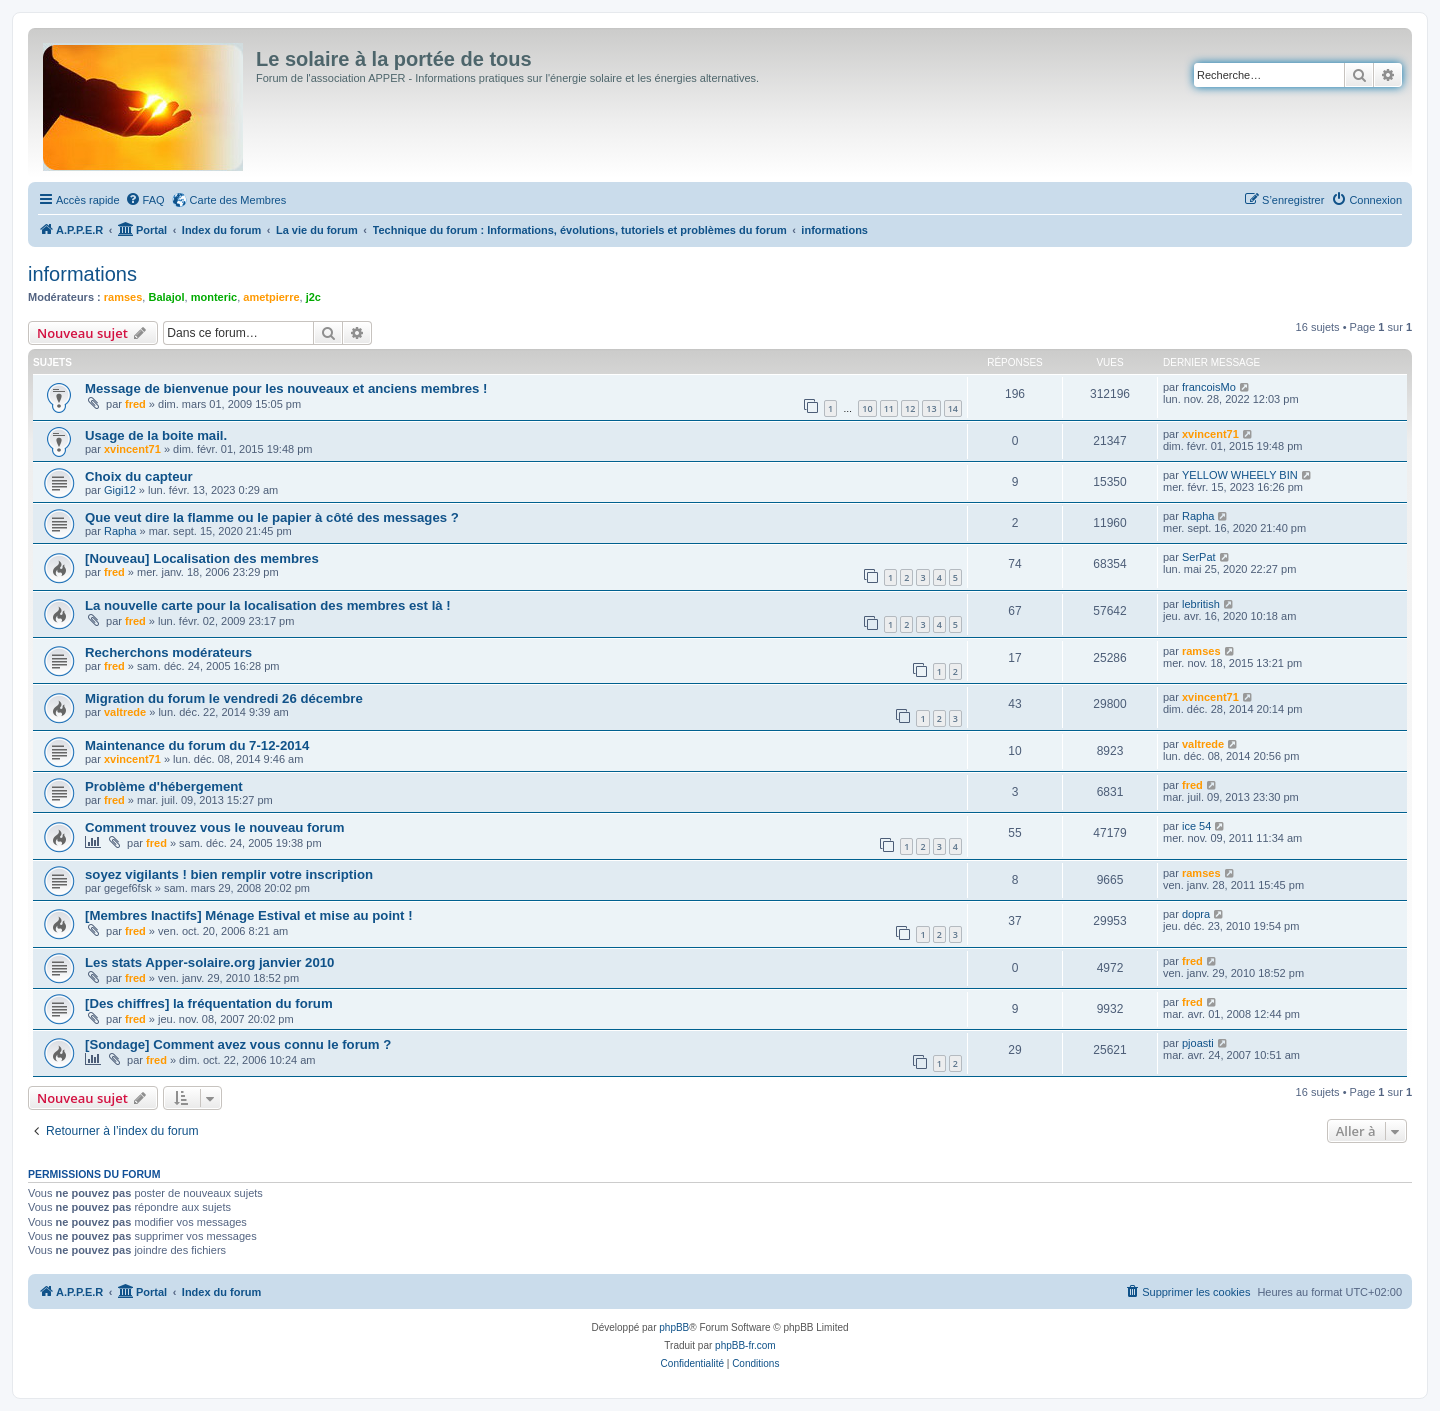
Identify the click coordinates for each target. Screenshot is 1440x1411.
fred (135, 404)
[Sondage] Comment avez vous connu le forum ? (238, 1044)
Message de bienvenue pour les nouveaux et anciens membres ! (286, 388)
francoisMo (1209, 387)
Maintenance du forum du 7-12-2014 (197, 745)
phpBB (674, 1327)
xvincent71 (132, 449)
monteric (214, 297)
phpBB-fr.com (745, 1345)
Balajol (166, 297)
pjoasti (1198, 1043)
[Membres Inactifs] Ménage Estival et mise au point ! (249, 915)
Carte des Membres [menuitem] (238, 200)
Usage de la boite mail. (156, 435)
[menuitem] (145, 200)
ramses (123, 297)
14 (953, 408)
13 (931, 408)
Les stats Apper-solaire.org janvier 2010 (209, 962)
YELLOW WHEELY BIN (1240, 475)
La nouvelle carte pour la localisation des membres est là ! (268, 605)
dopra (1196, 914)
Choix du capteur (139, 476)
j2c (313, 297)
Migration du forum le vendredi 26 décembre (224, 698)
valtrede (125, 712)
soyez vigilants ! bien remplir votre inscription (229, 874)
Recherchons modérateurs (168, 652)
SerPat (1199, 557)
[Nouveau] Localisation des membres (202, 558)
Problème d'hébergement (164, 786)
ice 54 (1196, 826)
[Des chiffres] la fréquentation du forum (209, 1003)
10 (867, 408)
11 (889, 408)
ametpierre (271, 297)
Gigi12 (120, 490)
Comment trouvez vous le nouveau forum (214, 827)
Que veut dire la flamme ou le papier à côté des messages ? (272, 517)
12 (910, 408)
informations (82, 274)
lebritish (1201, 604)
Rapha (120, 531)
